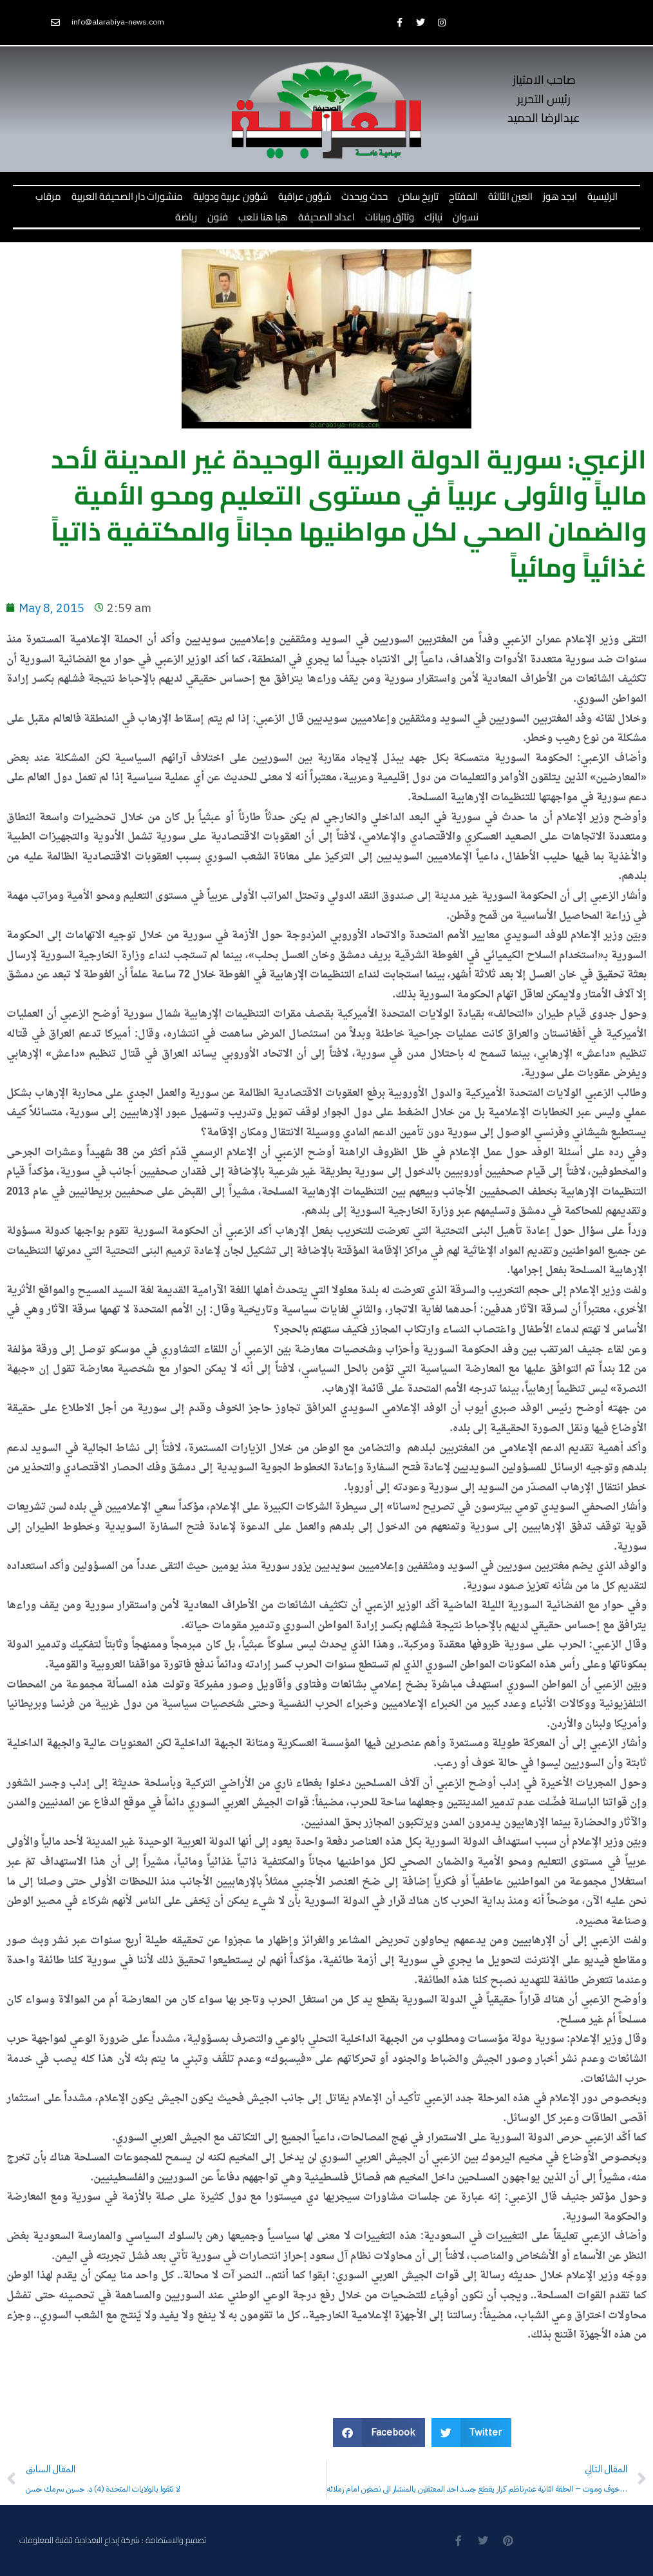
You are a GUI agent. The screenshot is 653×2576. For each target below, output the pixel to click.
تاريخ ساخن (418, 196)
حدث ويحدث (364, 196)
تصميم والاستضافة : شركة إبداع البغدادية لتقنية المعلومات (112, 2540)
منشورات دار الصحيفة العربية (127, 196)
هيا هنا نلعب (263, 216)
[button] (379, 2432)
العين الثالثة (510, 196)
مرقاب (48, 196)
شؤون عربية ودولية (230, 196)
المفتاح (463, 196)
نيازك (433, 216)
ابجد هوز (560, 196)
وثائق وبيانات (389, 216)
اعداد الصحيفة (326, 216)
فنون (217, 216)
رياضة (186, 216)
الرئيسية (602, 196)
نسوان (465, 216)
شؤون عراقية (304, 196)
